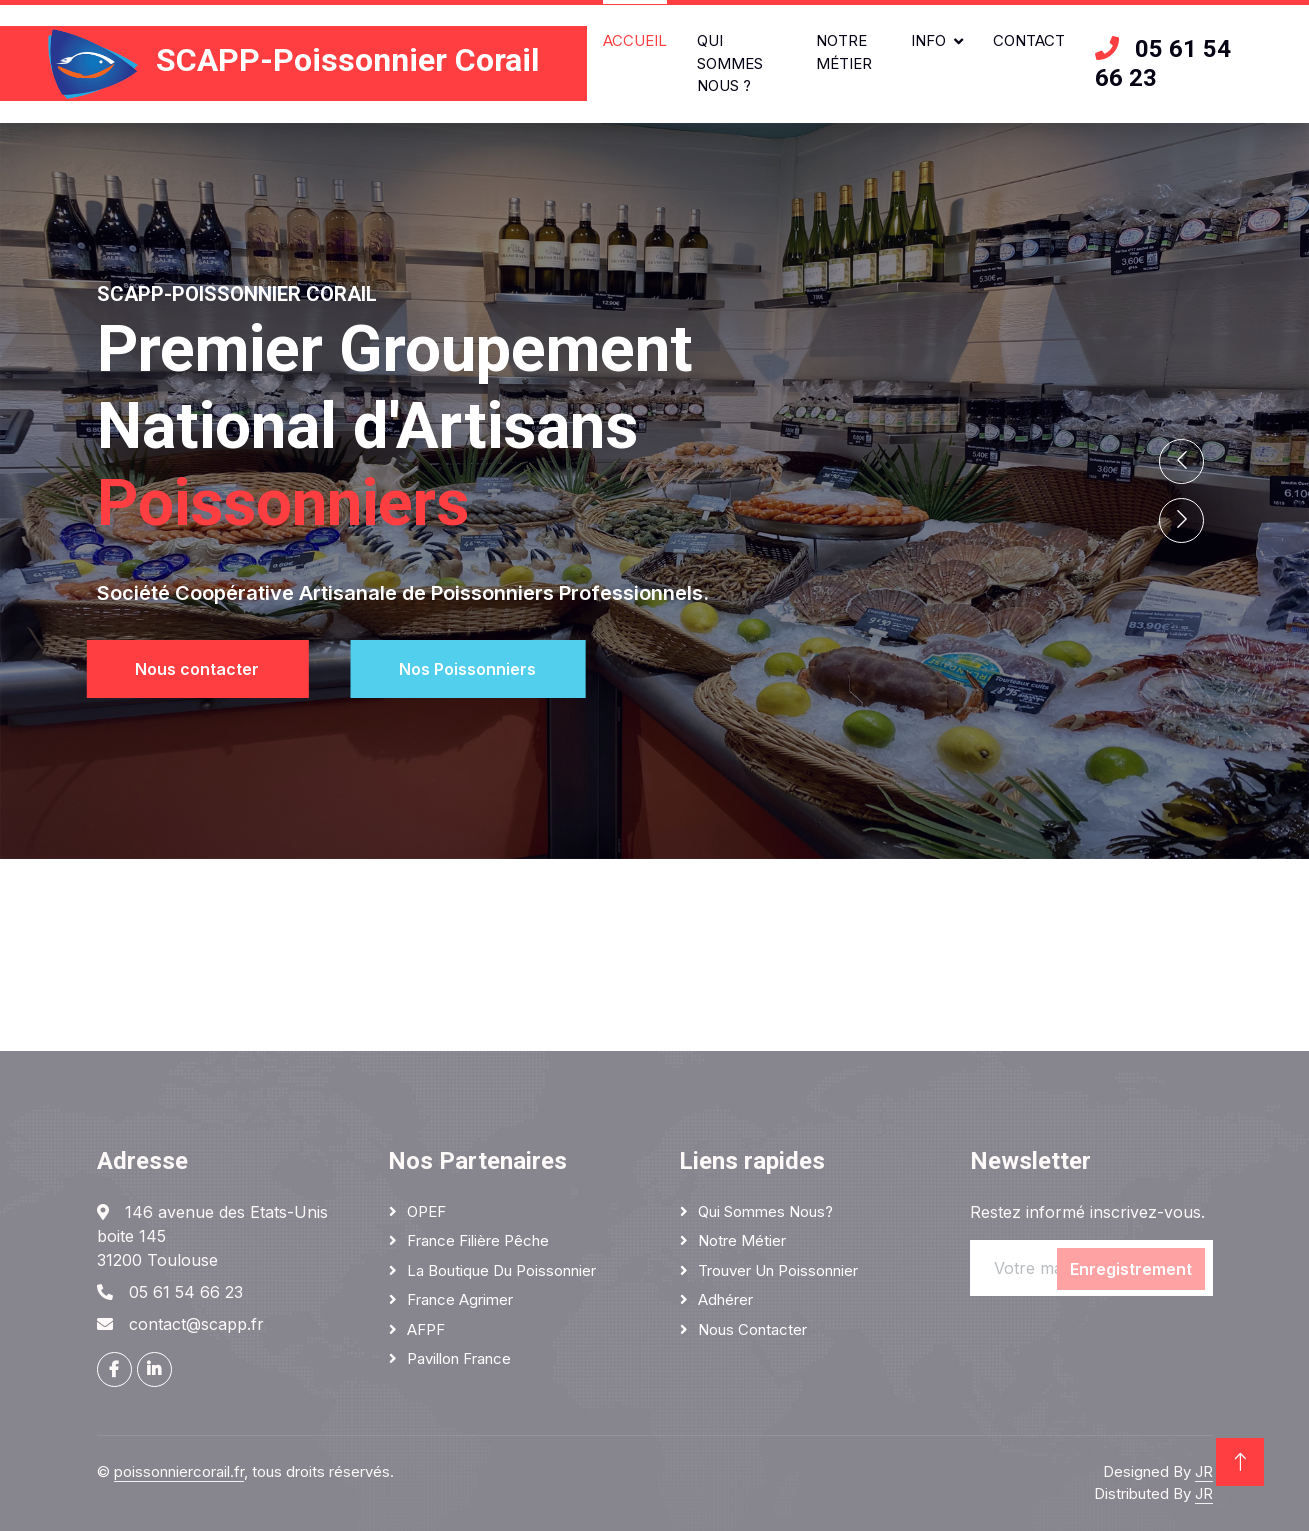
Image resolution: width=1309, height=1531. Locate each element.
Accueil (635, 40)
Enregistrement (1131, 1269)
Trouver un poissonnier (778, 1270)
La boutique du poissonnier (501, 1270)
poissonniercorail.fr (179, 1471)
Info (928, 40)
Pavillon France (459, 1358)
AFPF (426, 1329)
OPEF (426, 1211)
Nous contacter (182, 669)
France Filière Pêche (478, 1240)
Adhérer (725, 1299)
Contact (1029, 40)
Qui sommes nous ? (730, 63)
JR (1204, 1471)
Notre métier (844, 52)
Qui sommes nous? (765, 1211)
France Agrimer (460, 1299)
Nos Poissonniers (483, 669)
